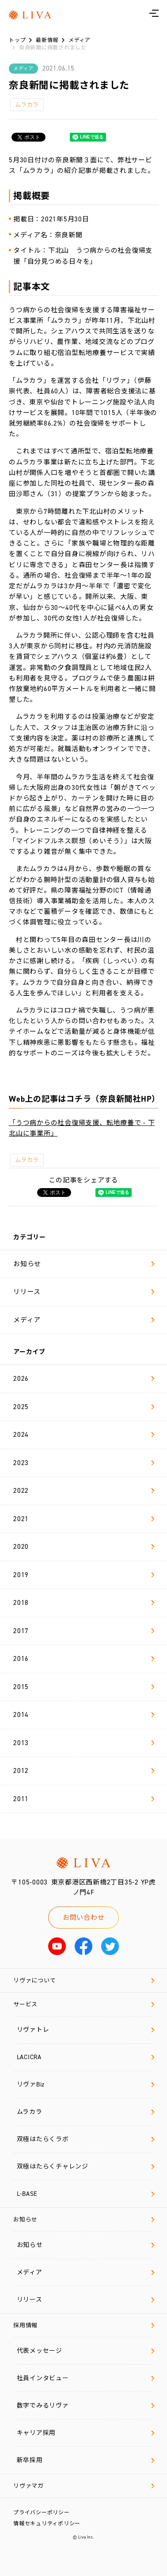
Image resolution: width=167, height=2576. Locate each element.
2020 (84, 1546)
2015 (84, 1686)
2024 (84, 1434)
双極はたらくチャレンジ (85, 2166)
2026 (84, 1378)
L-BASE (85, 2194)
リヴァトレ (85, 2030)
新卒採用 (85, 2460)
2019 (84, 1574)
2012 (84, 1770)
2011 (84, 1799)
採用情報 (84, 2325)
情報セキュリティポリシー (46, 2523)
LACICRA (85, 2057)
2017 (84, 1630)
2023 (84, 1462)
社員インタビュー (85, 2378)
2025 (84, 1406)
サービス (84, 2004)
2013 (84, 1743)
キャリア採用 (85, 2433)
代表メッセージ (85, 2351)
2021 (84, 1518)
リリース (84, 1291)
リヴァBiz (85, 2084)
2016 (84, 1658)
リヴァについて (84, 1980)
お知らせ (84, 1264)
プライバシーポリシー (41, 2512)
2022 (84, 1490)
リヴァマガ (84, 2486)
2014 (84, 1714)
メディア (84, 1320)
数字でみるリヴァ (85, 2405)
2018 (84, 1602)
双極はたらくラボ (85, 2139)
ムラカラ (27, 104)
